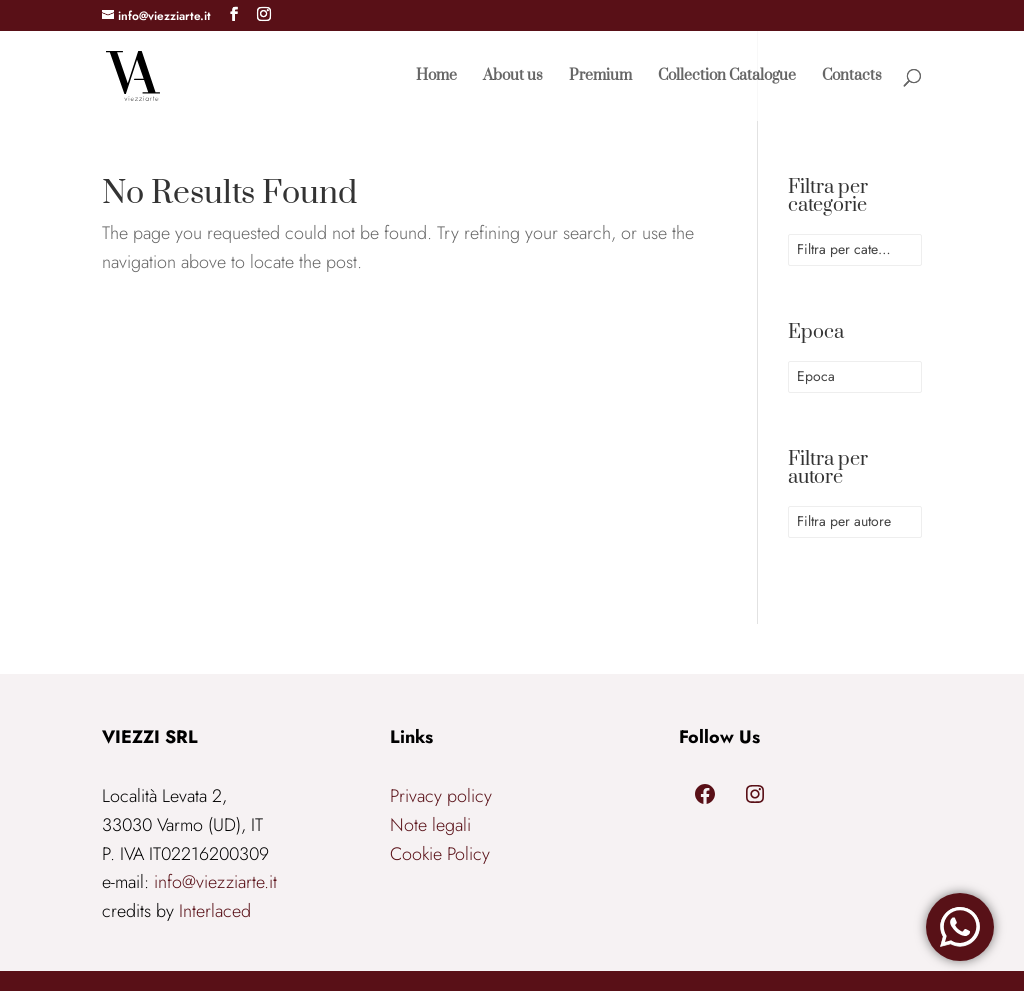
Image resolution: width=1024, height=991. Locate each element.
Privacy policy (441, 796)
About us (513, 77)
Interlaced (215, 911)
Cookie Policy (440, 854)
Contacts (852, 77)
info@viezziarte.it (215, 882)
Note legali (430, 825)
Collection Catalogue (727, 77)
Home (436, 77)
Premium (600, 77)
